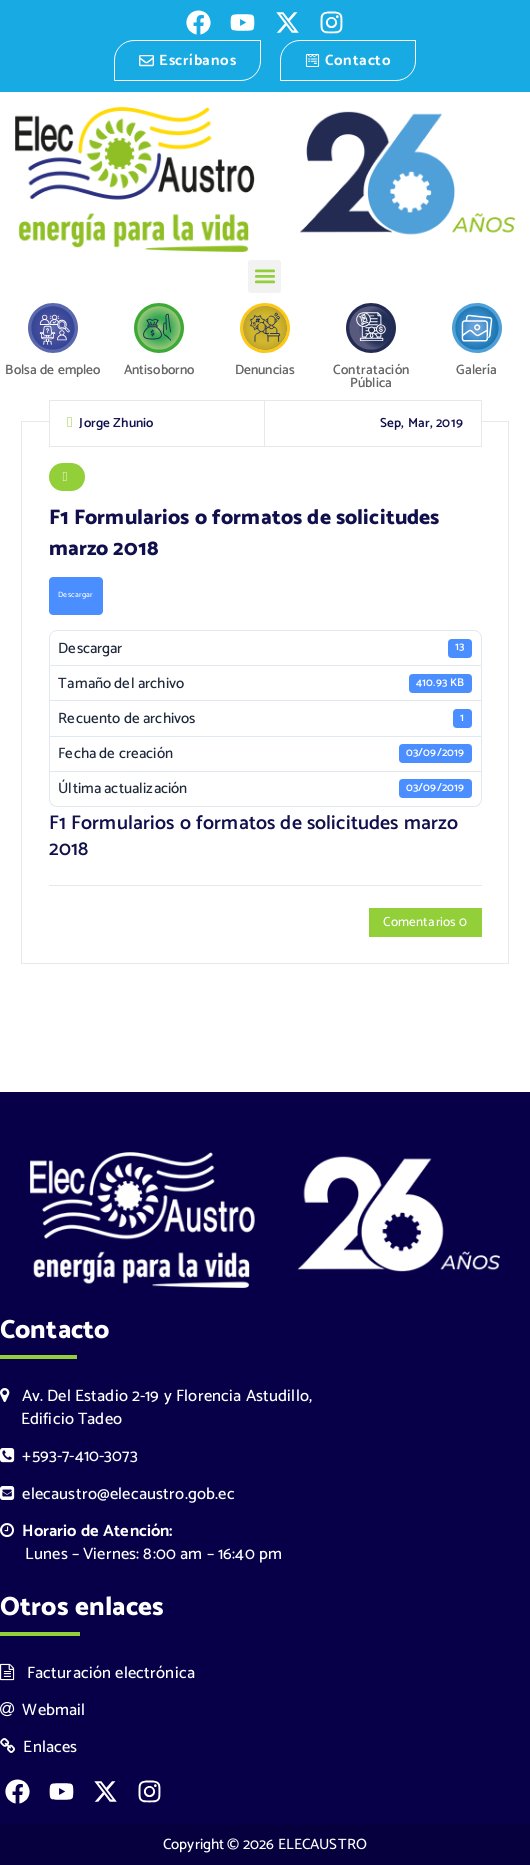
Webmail (43, 1710)
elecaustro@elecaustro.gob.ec (117, 1494)
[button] (264, 276)
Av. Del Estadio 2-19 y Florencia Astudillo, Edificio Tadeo (156, 1408)
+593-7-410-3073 (69, 1456)
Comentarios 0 (425, 925)
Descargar (75, 598)
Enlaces (39, 1747)
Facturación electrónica (97, 1673)
